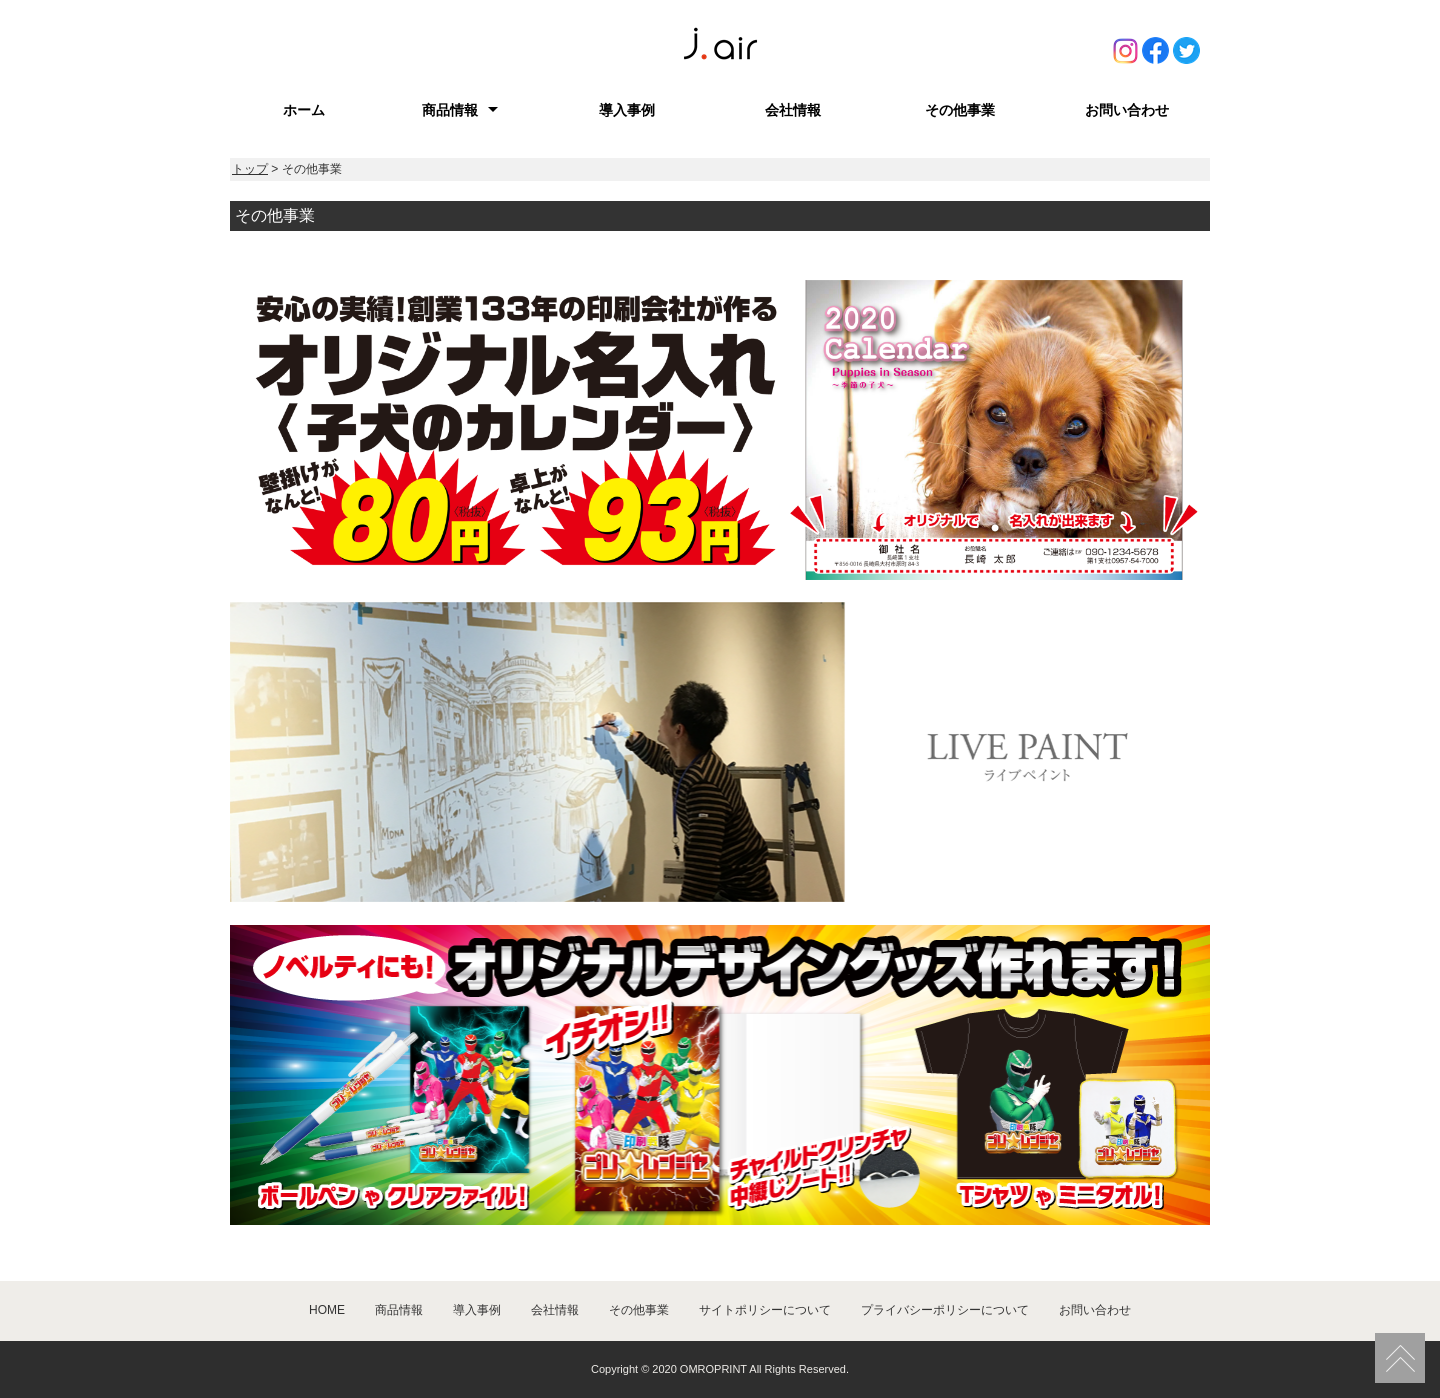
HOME (327, 1310)
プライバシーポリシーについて (945, 1310)
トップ (250, 169)
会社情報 (793, 110)
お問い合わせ (1127, 110)
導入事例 (627, 110)
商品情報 (450, 110)
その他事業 (960, 110)
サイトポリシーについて (765, 1310)
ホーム (304, 110)
